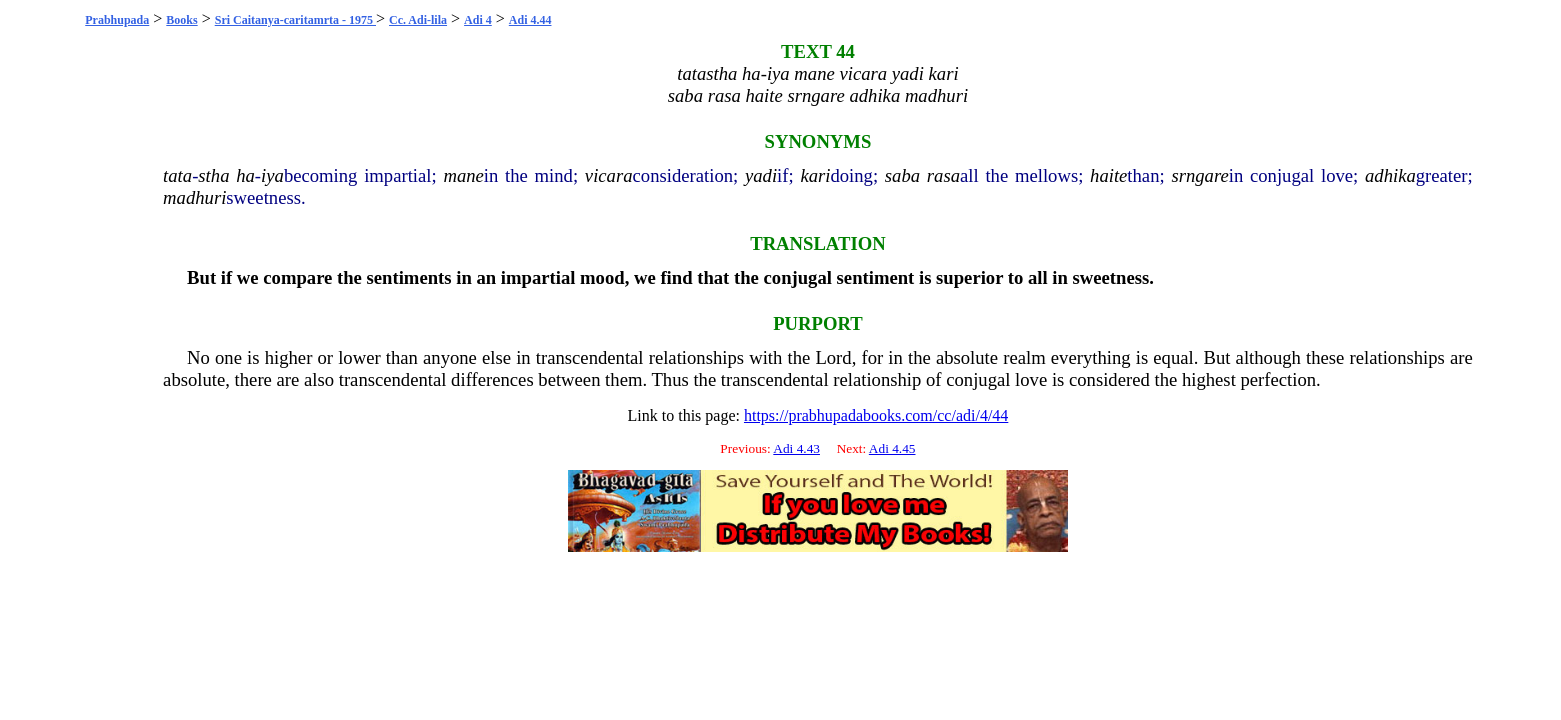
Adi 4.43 (796, 448)
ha (245, 175)
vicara (609, 175)
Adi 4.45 (892, 448)
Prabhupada (117, 20)
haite (1108, 175)
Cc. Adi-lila (418, 20)
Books (181, 20)
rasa (943, 175)
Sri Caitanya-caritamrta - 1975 (295, 20)
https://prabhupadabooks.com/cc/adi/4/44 (876, 415)
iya (272, 175)
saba (902, 175)
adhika (1390, 175)
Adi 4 (478, 20)
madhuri (194, 197)
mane (463, 175)
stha (213, 175)
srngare (1199, 175)
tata (177, 175)
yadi (761, 175)
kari (815, 175)
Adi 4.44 (530, 20)
